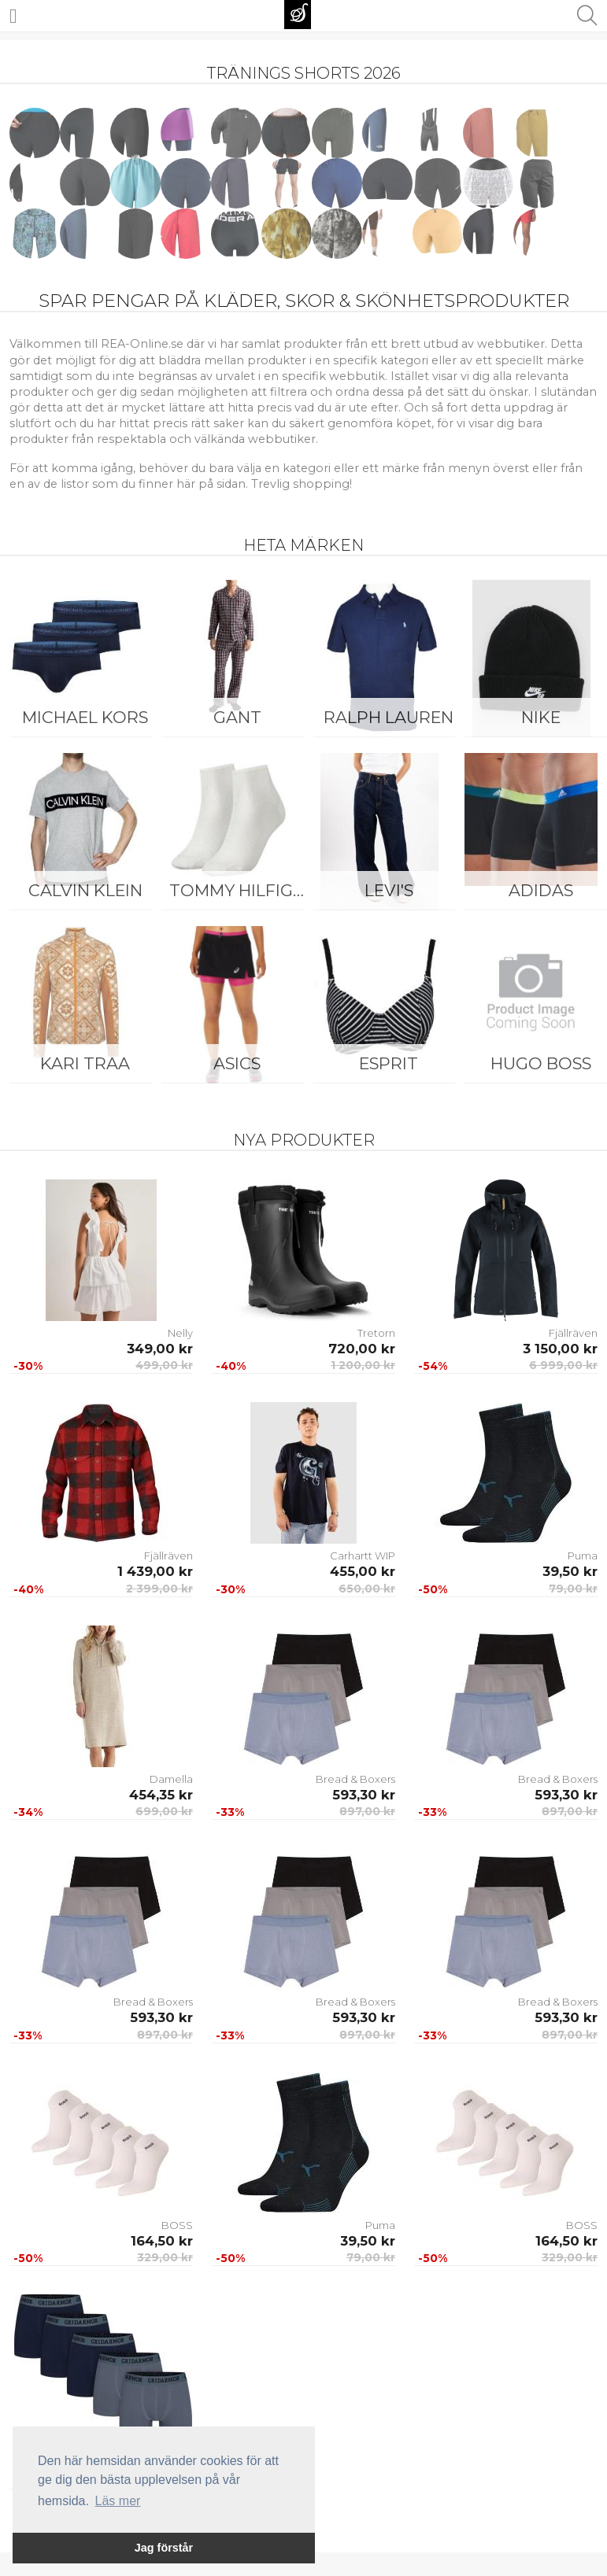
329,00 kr (165, 2257)
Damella (171, 1779)
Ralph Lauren (388, 717)
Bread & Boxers (355, 1779)
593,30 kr (363, 1795)
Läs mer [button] (118, 2501)
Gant (237, 717)
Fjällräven (573, 1333)
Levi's (389, 890)
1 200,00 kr (363, 1365)
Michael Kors (85, 717)
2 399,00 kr (159, 1588)
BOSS (177, 2225)
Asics (237, 1063)
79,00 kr (573, 1588)
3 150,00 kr (560, 1348)
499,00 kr (164, 1365)
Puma (583, 1555)
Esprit (388, 1063)
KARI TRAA (85, 1063)
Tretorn (376, 1333)
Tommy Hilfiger (241, 890)
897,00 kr (367, 1811)
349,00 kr (160, 1348)
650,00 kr (367, 1588)
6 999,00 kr (563, 1365)
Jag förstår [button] (164, 2547)
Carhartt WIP (362, 1555)
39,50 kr (570, 1571)
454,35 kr (161, 1795)
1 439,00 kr (155, 1571)
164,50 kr (162, 2241)
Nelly (180, 1333)
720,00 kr (361, 1348)
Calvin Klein (85, 890)
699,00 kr (164, 1811)
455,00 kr (362, 1571)
